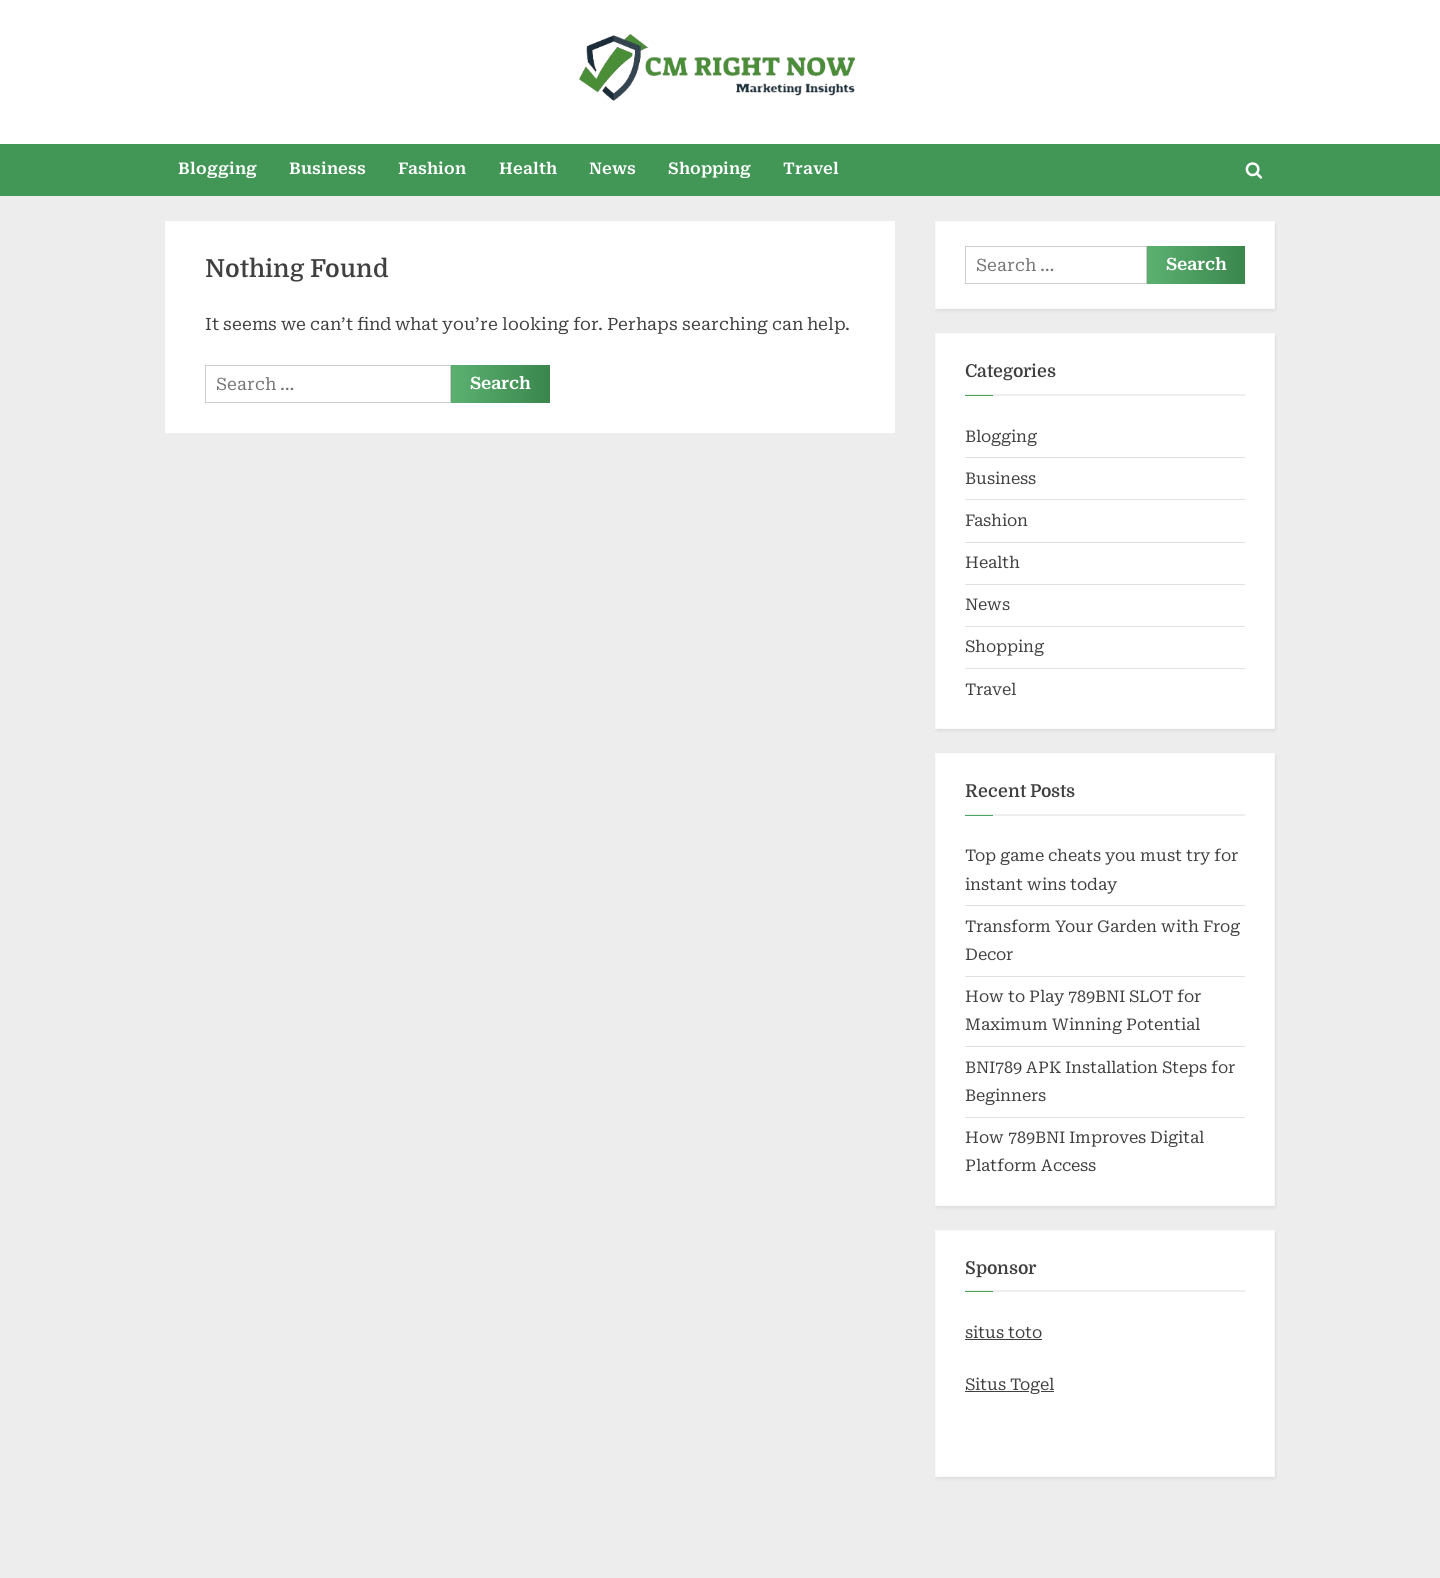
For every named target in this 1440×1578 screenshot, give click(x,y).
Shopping (709, 168)
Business (327, 168)
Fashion (432, 168)
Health (528, 168)
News (612, 168)
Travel (811, 168)
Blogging (217, 168)
